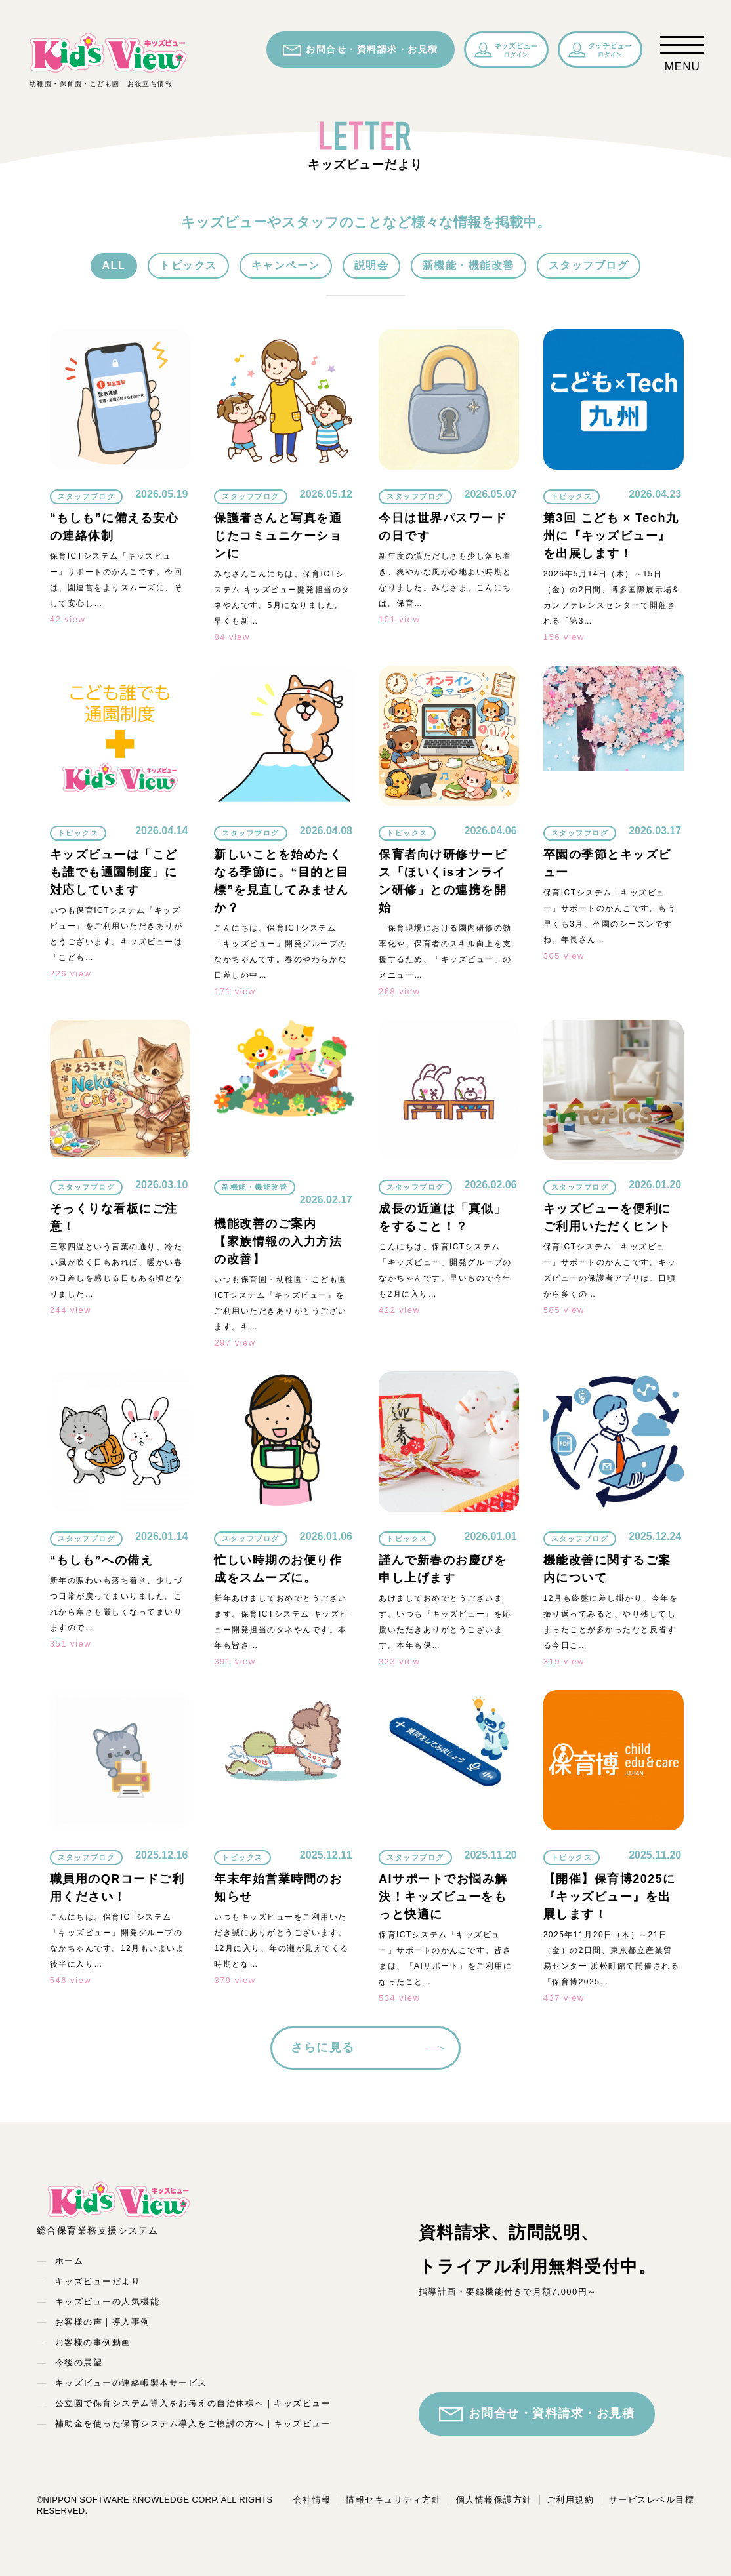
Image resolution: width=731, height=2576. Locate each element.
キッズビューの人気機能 (107, 2301)
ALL (114, 265)
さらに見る (323, 2047)
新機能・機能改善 (468, 265)
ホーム (69, 2261)
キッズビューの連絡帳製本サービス (131, 2383)
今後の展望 (79, 2362)
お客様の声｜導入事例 (102, 2322)
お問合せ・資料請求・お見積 (360, 50)
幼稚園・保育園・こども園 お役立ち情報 (108, 59)
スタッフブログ (589, 265)
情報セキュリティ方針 (393, 2500)
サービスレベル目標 (652, 2500)
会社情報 (312, 2500)
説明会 (371, 265)
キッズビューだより (98, 2281)
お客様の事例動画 (93, 2342)
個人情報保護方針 (494, 2500)
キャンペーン (285, 265)
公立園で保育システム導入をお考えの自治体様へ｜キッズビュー (193, 2403)
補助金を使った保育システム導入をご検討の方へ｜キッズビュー (193, 2423)
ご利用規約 (571, 2500)
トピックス (188, 265)
